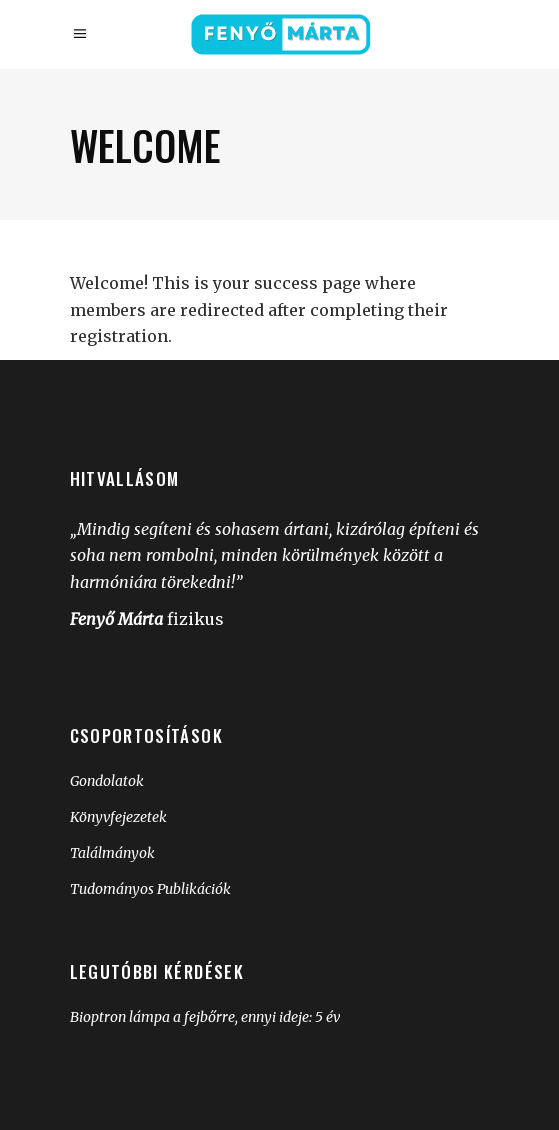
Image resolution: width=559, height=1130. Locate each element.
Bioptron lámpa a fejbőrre (152, 1017)
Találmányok (112, 853)
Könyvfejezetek (118, 817)
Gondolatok (107, 781)
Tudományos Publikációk (150, 889)
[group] (280, 831)
